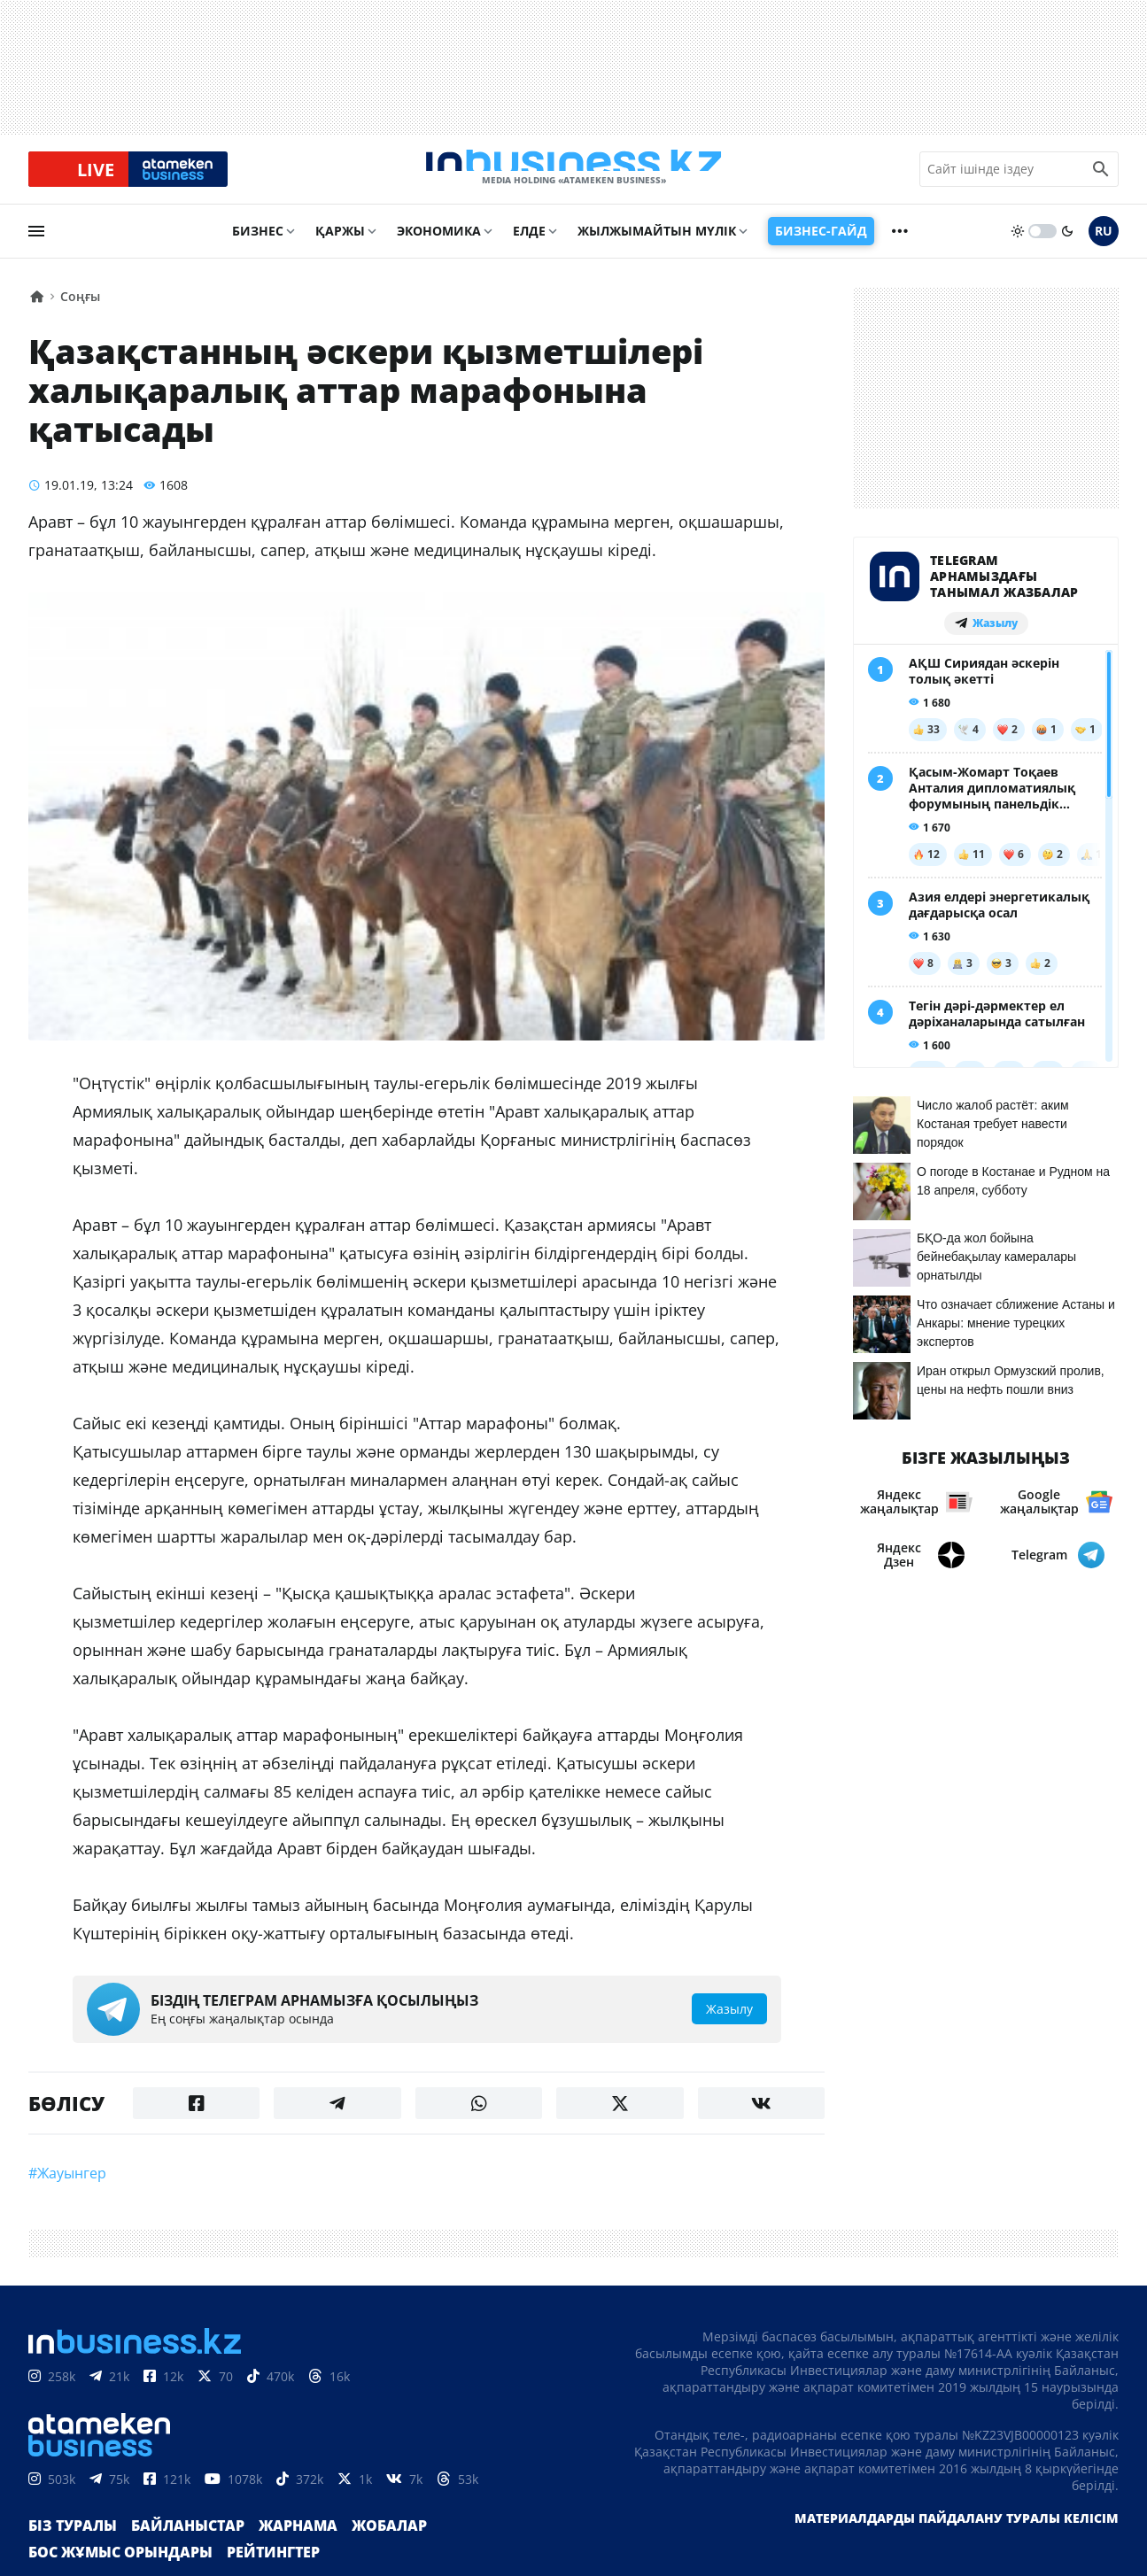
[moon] (1067, 245)
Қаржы (340, 244)
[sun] (1018, 245)
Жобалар (350, 2552)
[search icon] (1101, 176)
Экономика (439, 244)
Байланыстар (170, 2552)
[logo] (573, 176)
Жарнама (268, 2552)
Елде (529, 244)
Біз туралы (67, 2552)
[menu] (36, 245)
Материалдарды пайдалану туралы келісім (956, 2544)
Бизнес (257, 244)
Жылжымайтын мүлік (656, 244)
